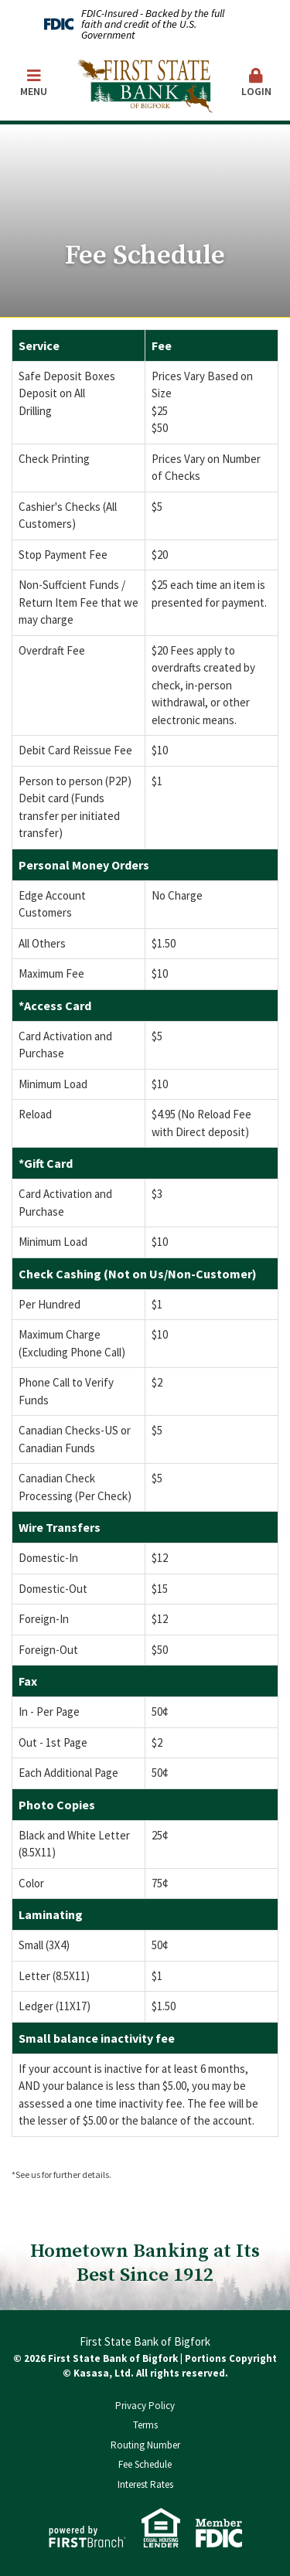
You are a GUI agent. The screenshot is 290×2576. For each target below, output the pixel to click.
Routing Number (145, 2445)
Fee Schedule (145, 2464)
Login (256, 83)
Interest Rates (145, 2484)
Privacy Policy (145, 2405)
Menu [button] (34, 83)
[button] (256, 84)
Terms (145, 2424)
